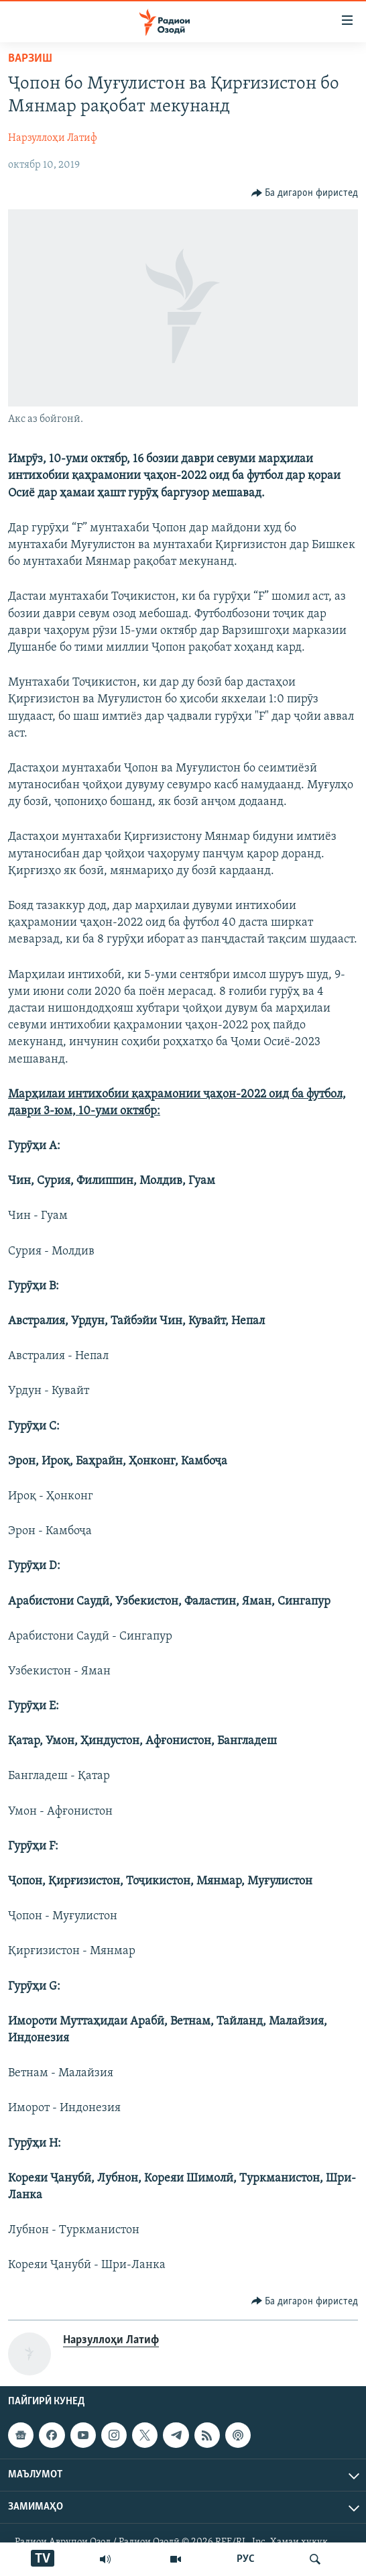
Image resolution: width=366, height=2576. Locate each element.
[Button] (305, 193)
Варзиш (30, 58)
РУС (246, 2559)
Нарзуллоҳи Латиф (52, 138)
